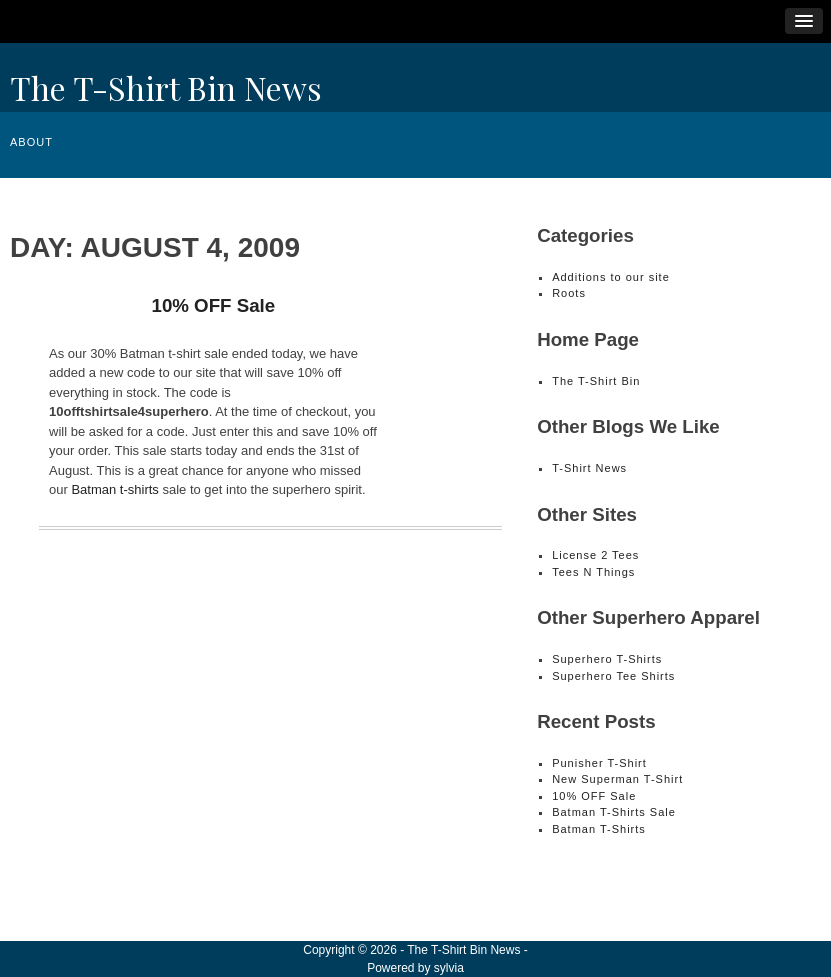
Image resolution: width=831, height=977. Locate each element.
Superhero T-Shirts (607, 659)
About (31, 142)
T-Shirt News (589, 468)
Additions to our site (611, 277)
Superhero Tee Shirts (613, 676)
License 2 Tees (595, 555)
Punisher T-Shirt (599, 763)
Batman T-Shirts (599, 829)
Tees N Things (593, 572)
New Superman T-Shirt (617, 779)
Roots (569, 293)
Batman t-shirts (114, 489)
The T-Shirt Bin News (166, 87)
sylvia (449, 968)
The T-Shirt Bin (596, 381)
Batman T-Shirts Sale (614, 812)
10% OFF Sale (213, 305)
